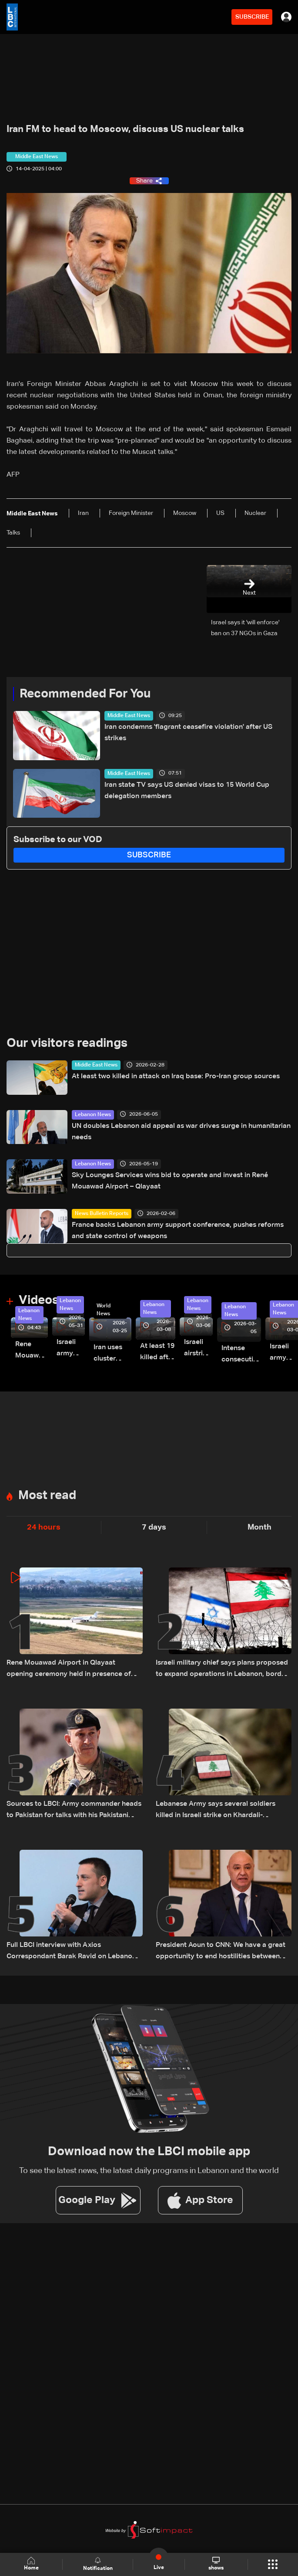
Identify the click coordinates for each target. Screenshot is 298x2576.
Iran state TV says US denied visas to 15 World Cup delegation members (186, 791)
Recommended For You (85, 694)
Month (259, 1527)
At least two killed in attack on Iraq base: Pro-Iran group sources (176, 1076)
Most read (47, 1495)
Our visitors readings (67, 1043)
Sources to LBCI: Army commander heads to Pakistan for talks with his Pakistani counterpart (74, 1811)
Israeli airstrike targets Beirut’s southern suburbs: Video (198, 1349)
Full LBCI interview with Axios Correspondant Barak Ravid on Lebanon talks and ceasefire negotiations (71, 1952)
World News (103, 1310)
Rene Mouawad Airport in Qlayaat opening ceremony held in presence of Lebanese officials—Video (31, 1351)
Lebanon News (93, 1114)
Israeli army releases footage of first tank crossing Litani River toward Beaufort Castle (71, 1349)
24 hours (43, 1527)
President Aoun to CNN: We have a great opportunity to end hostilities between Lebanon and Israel (220, 1952)
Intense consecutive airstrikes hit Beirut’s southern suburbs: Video (241, 1355)
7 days (154, 1527)
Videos (39, 1300)
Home (31, 2564)
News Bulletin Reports (101, 1213)
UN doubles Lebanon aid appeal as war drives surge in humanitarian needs (181, 1132)
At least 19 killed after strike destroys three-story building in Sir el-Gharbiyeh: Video (157, 1353)
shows (216, 2564)
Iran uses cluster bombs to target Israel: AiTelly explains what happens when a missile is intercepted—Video (112, 1354)
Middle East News (128, 715)
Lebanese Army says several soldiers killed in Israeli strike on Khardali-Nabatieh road (215, 1811)
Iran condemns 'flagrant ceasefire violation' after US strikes (188, 733)
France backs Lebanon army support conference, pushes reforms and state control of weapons (178, 1231)
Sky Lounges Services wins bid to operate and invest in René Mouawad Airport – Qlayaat (170, 1181)
